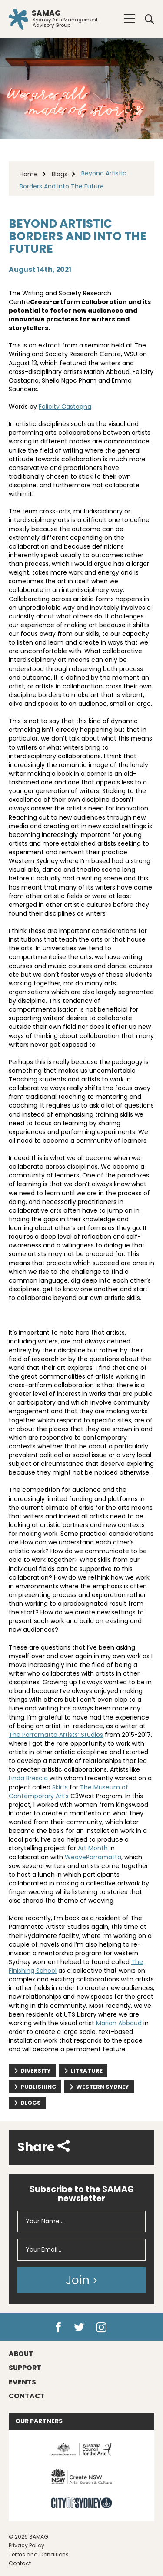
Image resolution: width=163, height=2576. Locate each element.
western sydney (99, 2087)
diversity (32, 2071)
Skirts (60, 1787)
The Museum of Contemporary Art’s (68, 1791)
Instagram (101, 2327)
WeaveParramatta (93, 1857)
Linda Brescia (28, 1778)
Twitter (79, 2327)
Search (149, 19)
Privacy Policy (26, 2545)
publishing (35, 2087)
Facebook (58, 2327)
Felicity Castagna (65, 406)
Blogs (59, 174)
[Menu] (129, 18)
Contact (20, 2563)
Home (29, 174)
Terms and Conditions (39, 2554)
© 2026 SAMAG (28, 2536)
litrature (83, 2071)
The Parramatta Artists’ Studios (56, 1734)
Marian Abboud (119, 2023)
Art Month (93, 1848)
